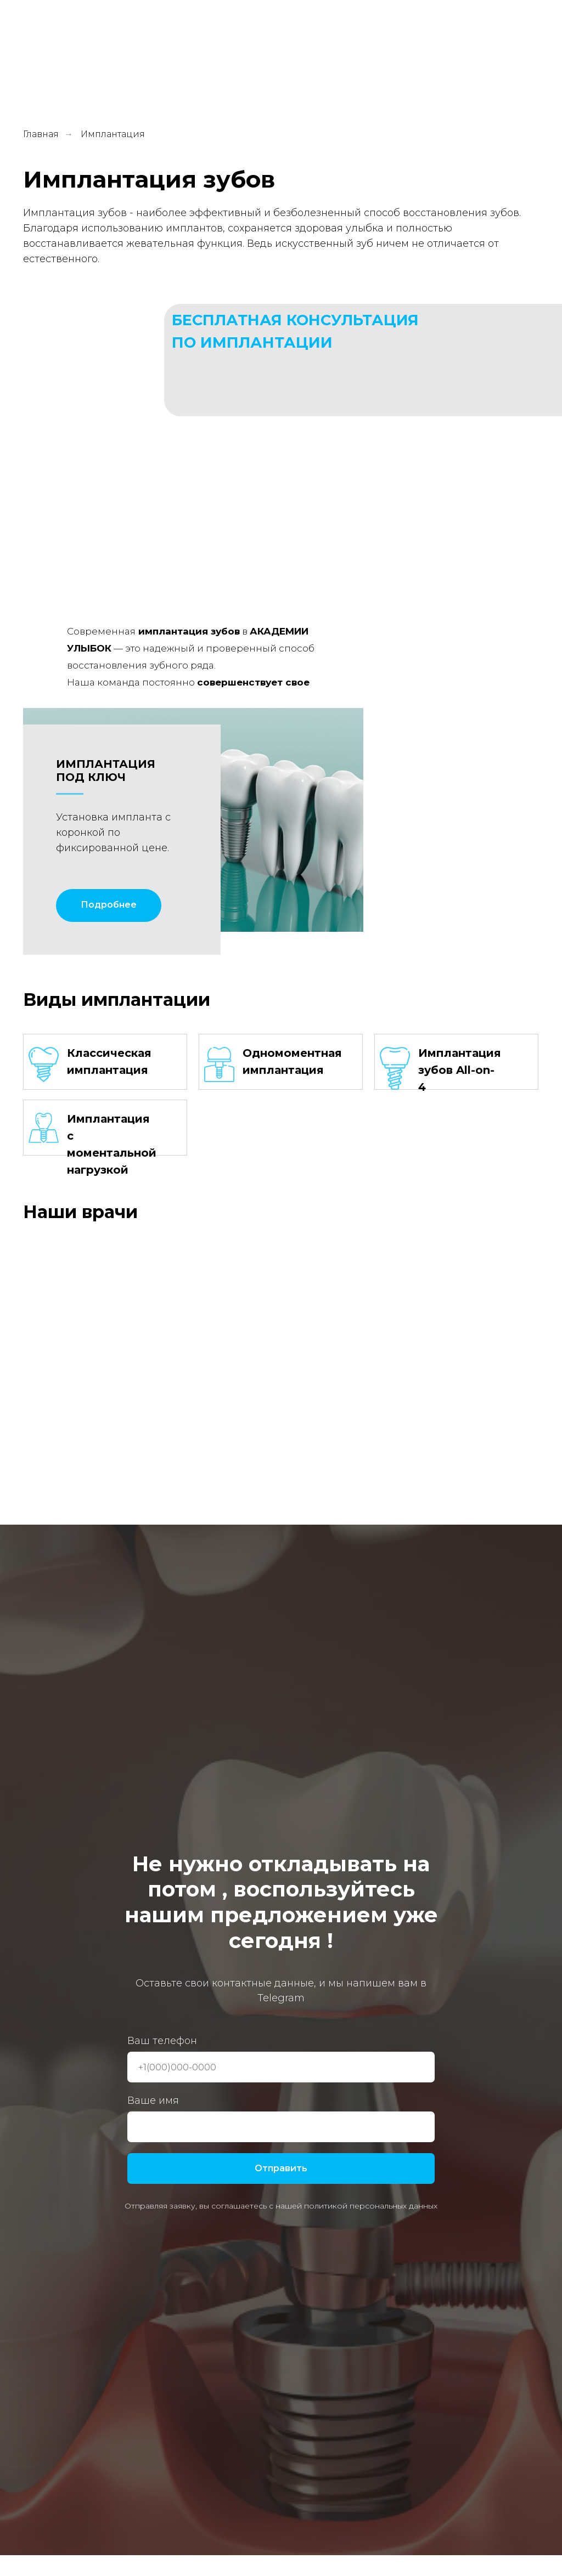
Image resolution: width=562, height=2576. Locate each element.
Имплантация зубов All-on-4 (459, 1070)
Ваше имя (153, 2100)
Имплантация (113, 134)
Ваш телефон (162, 2041)
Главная (41, 134)
